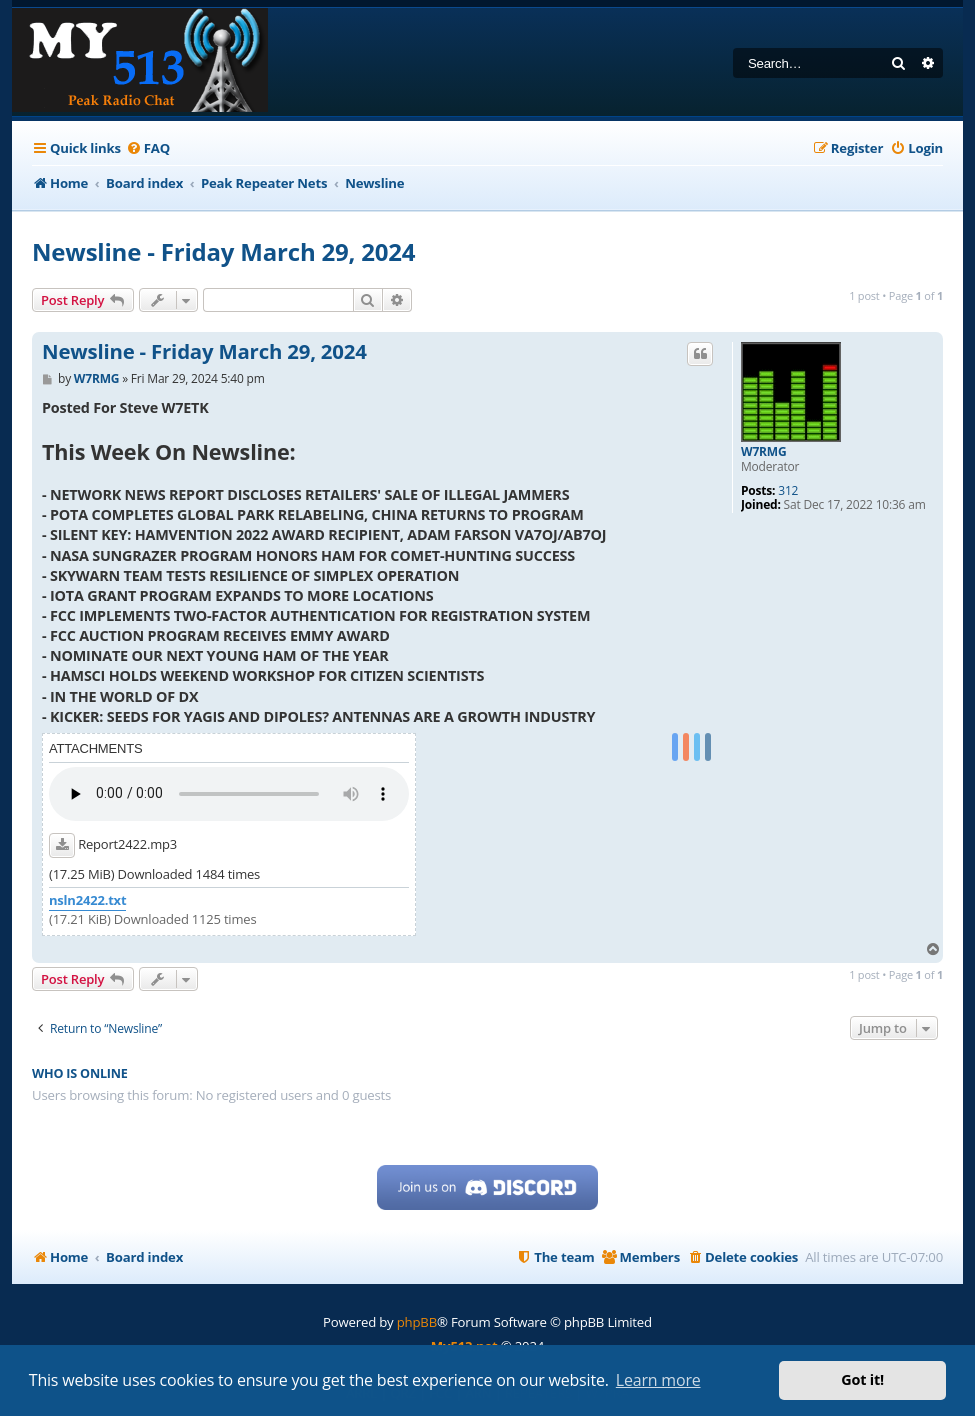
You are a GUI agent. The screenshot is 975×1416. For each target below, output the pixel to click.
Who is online (80, 1073)
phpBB (417, 1322)
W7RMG (763, 452)
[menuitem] (148, 148)
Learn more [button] (658, 1380)
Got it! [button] (862, 1379)
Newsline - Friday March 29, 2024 (223, 251)
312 (788, 491)
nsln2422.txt (87, 900)
